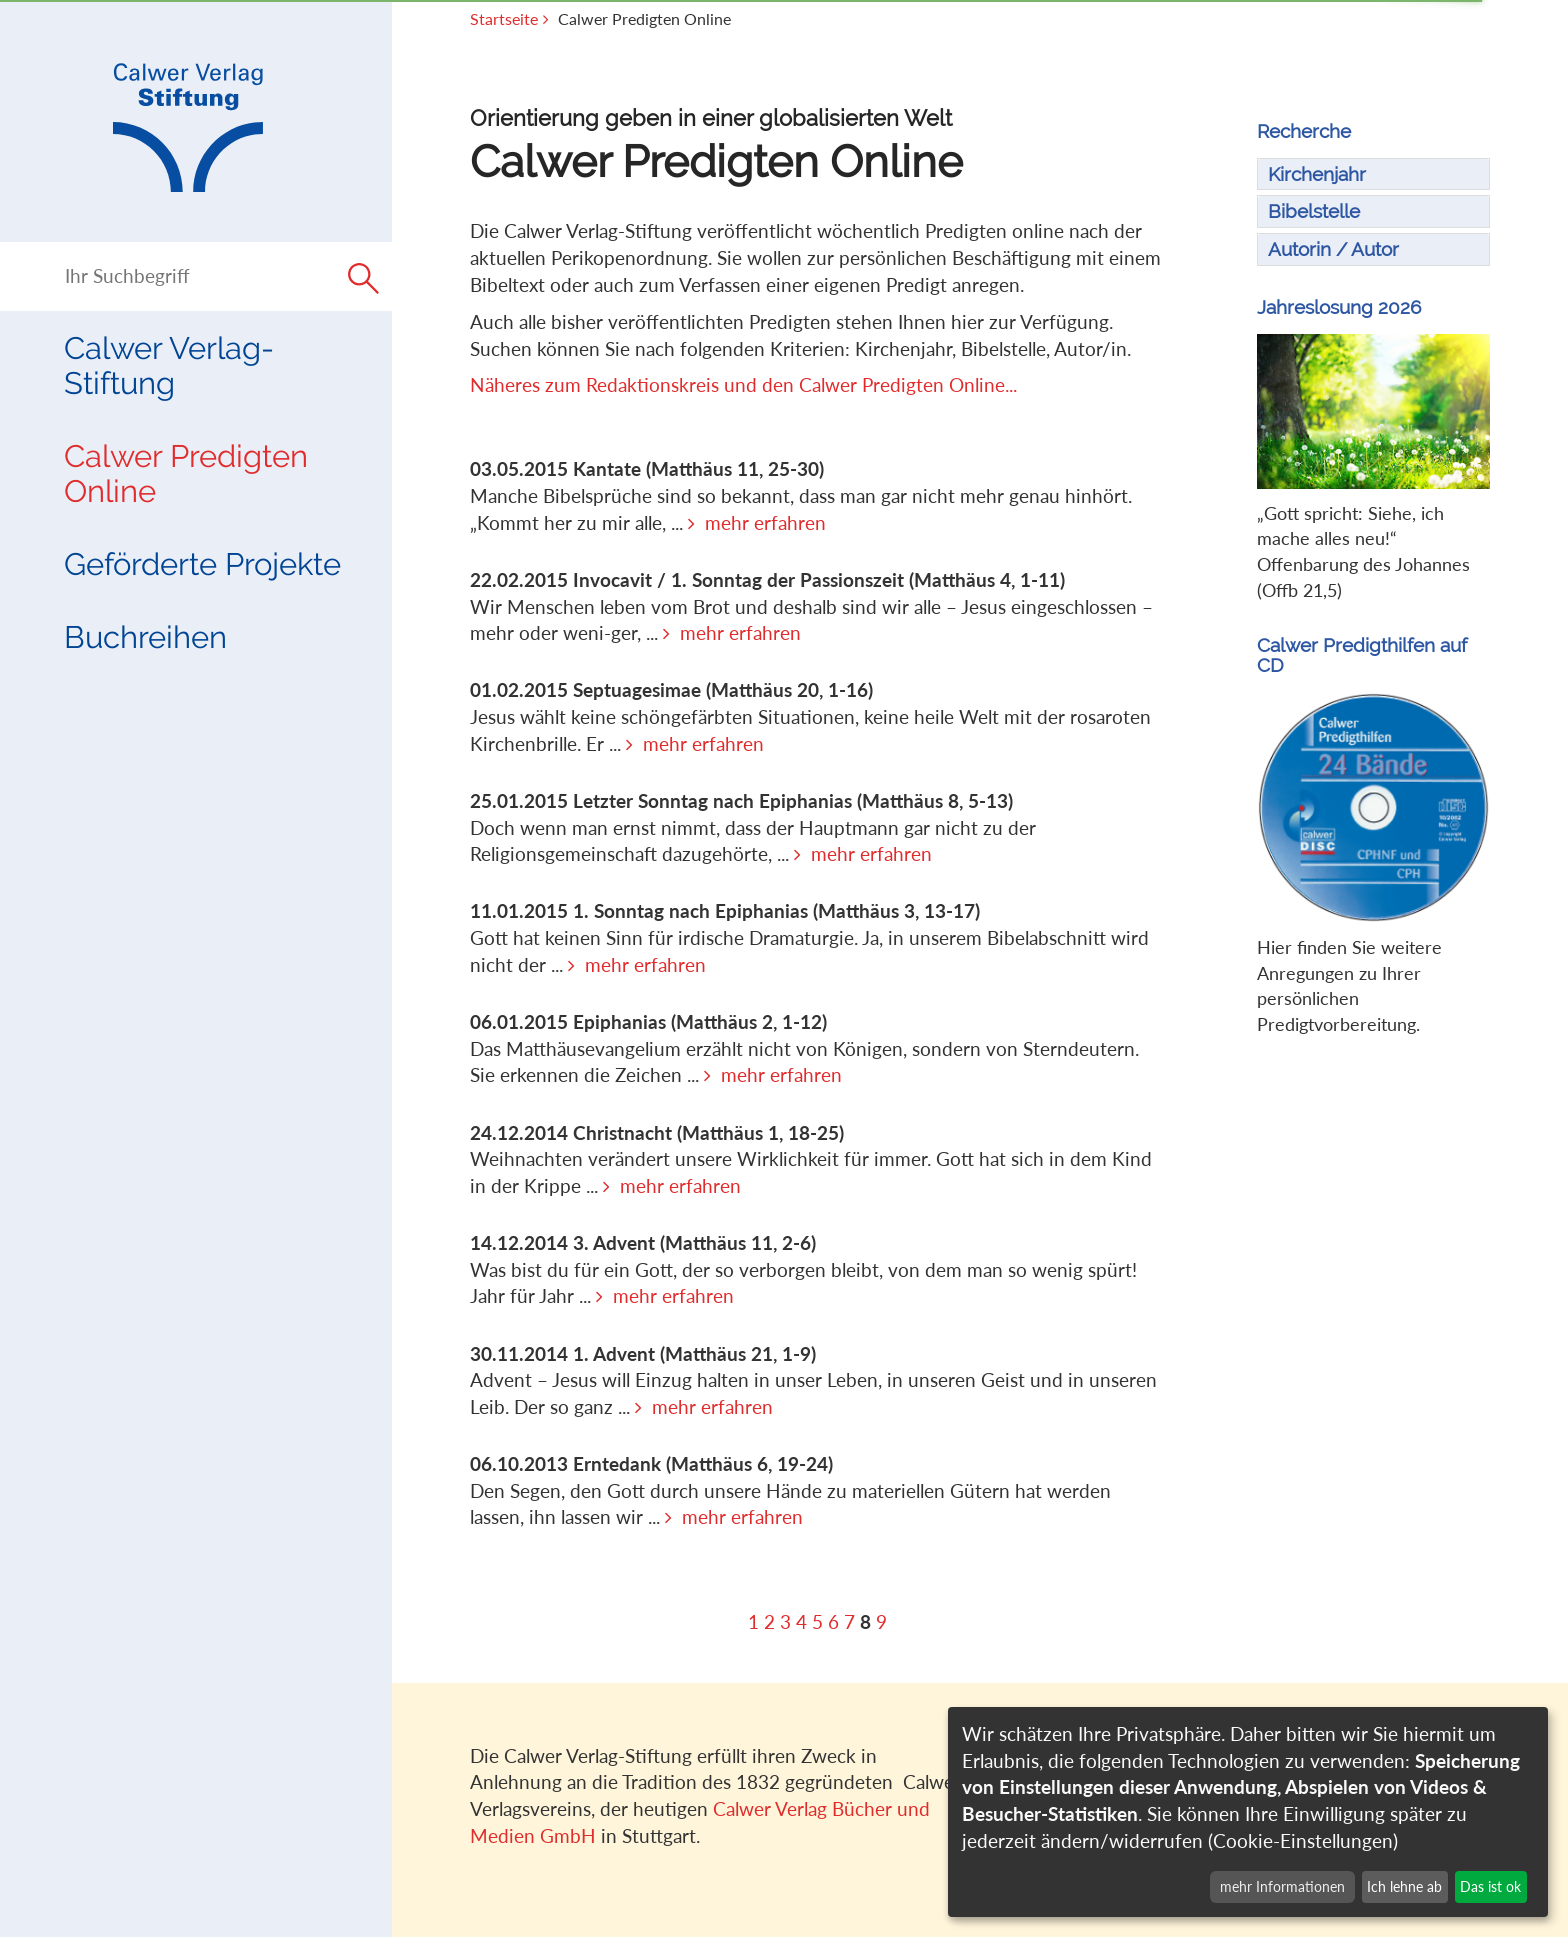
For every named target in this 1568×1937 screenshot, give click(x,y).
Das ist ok (1490, 1886)
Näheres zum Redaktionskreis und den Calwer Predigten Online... (743, 384)
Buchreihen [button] (145, 637)
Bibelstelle (1314, 211)
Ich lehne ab (1404, 1886)
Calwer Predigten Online (186, 473)
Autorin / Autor (1333, 249)
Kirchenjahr (1317, 174)
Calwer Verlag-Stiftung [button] (169, 365)
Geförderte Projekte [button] (202, 564)
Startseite (504, 19)
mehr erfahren (765, 522)
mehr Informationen (1282, 1886)
